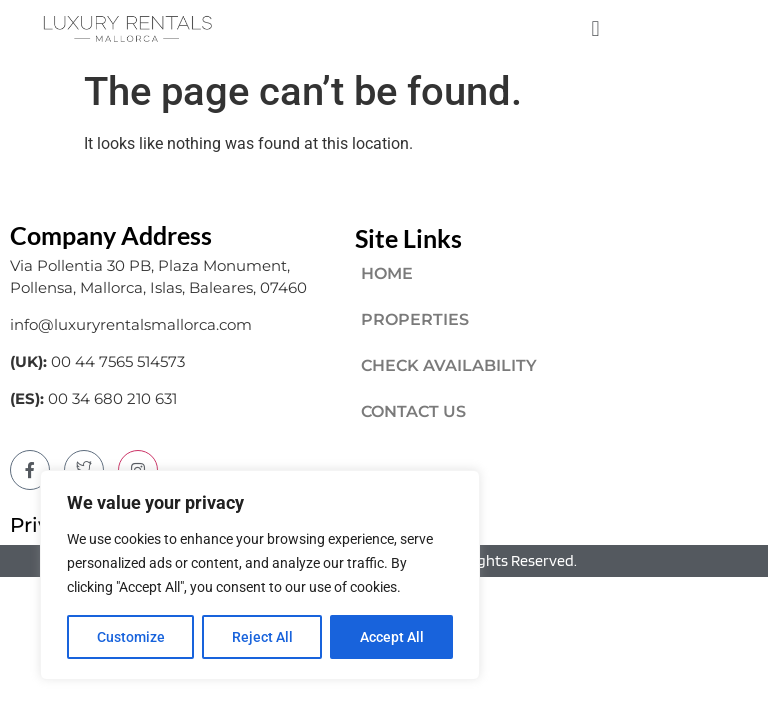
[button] (595, 28)
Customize (131, 637)
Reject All (262, 637)
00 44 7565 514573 (118, 361)
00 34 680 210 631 (112, 398)
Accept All (392, 637)
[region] (260, 575)
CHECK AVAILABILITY (449, 365)
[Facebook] (30, 470)
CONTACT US (413, 411)
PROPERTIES (415, 319)
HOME (387, 273)
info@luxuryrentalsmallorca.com (131, 324)
